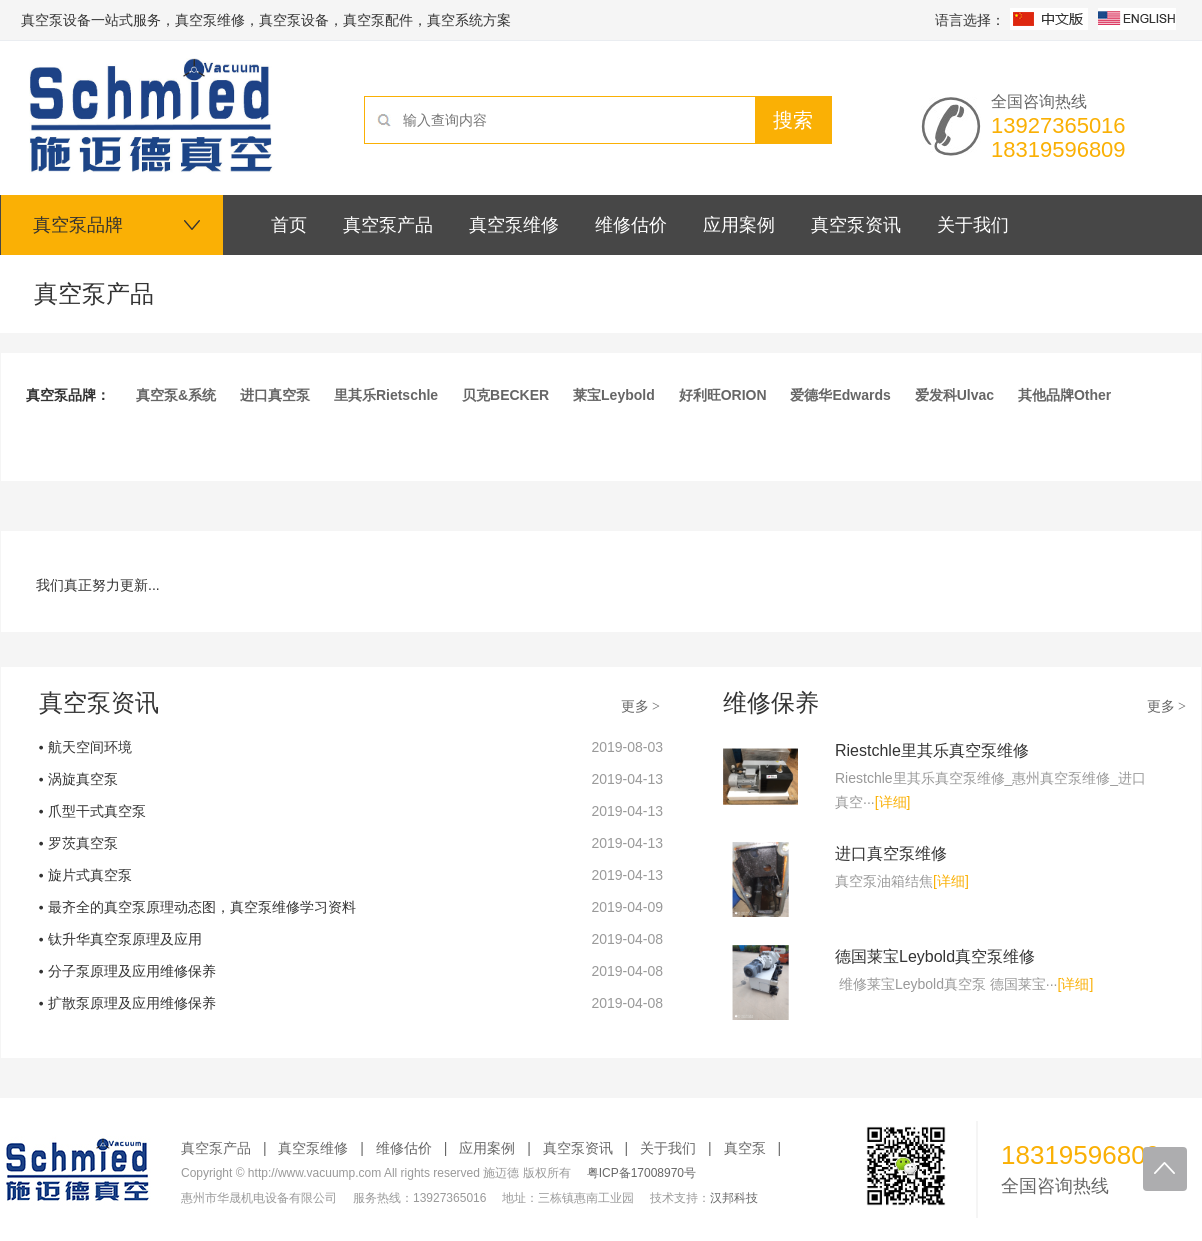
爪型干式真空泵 (97, 811)
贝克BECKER (505, 395)
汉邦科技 (734, 1198)
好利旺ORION (723, 395)
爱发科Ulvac (954, 395)
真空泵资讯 (578, 1148)
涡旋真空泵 (83, 779)
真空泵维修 (313, 1148)
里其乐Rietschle (386, 395)
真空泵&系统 (176, 395)
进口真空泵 (275, 395)
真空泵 (745, 1148)
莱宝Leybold (614, 395)
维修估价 (404, 1148)
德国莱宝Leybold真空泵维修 (935, 956)
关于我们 (668, 1148)
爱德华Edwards (840, 395)
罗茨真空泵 (83, 843)
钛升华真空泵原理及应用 (125, 939)
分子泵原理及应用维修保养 (132, 971)
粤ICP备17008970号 (641, 1173)
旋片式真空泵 (90, 875)
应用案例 (487, 1148)
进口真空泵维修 (891, 853)
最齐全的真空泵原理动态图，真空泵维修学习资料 (202, 907)
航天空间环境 (90, 747)
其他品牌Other (1064, 395)
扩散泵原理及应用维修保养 (132, 1003)
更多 (642, 706)
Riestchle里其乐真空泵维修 (932, 750)
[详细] (893, 802)
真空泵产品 (216, 1148)
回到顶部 (1165, 1169)
